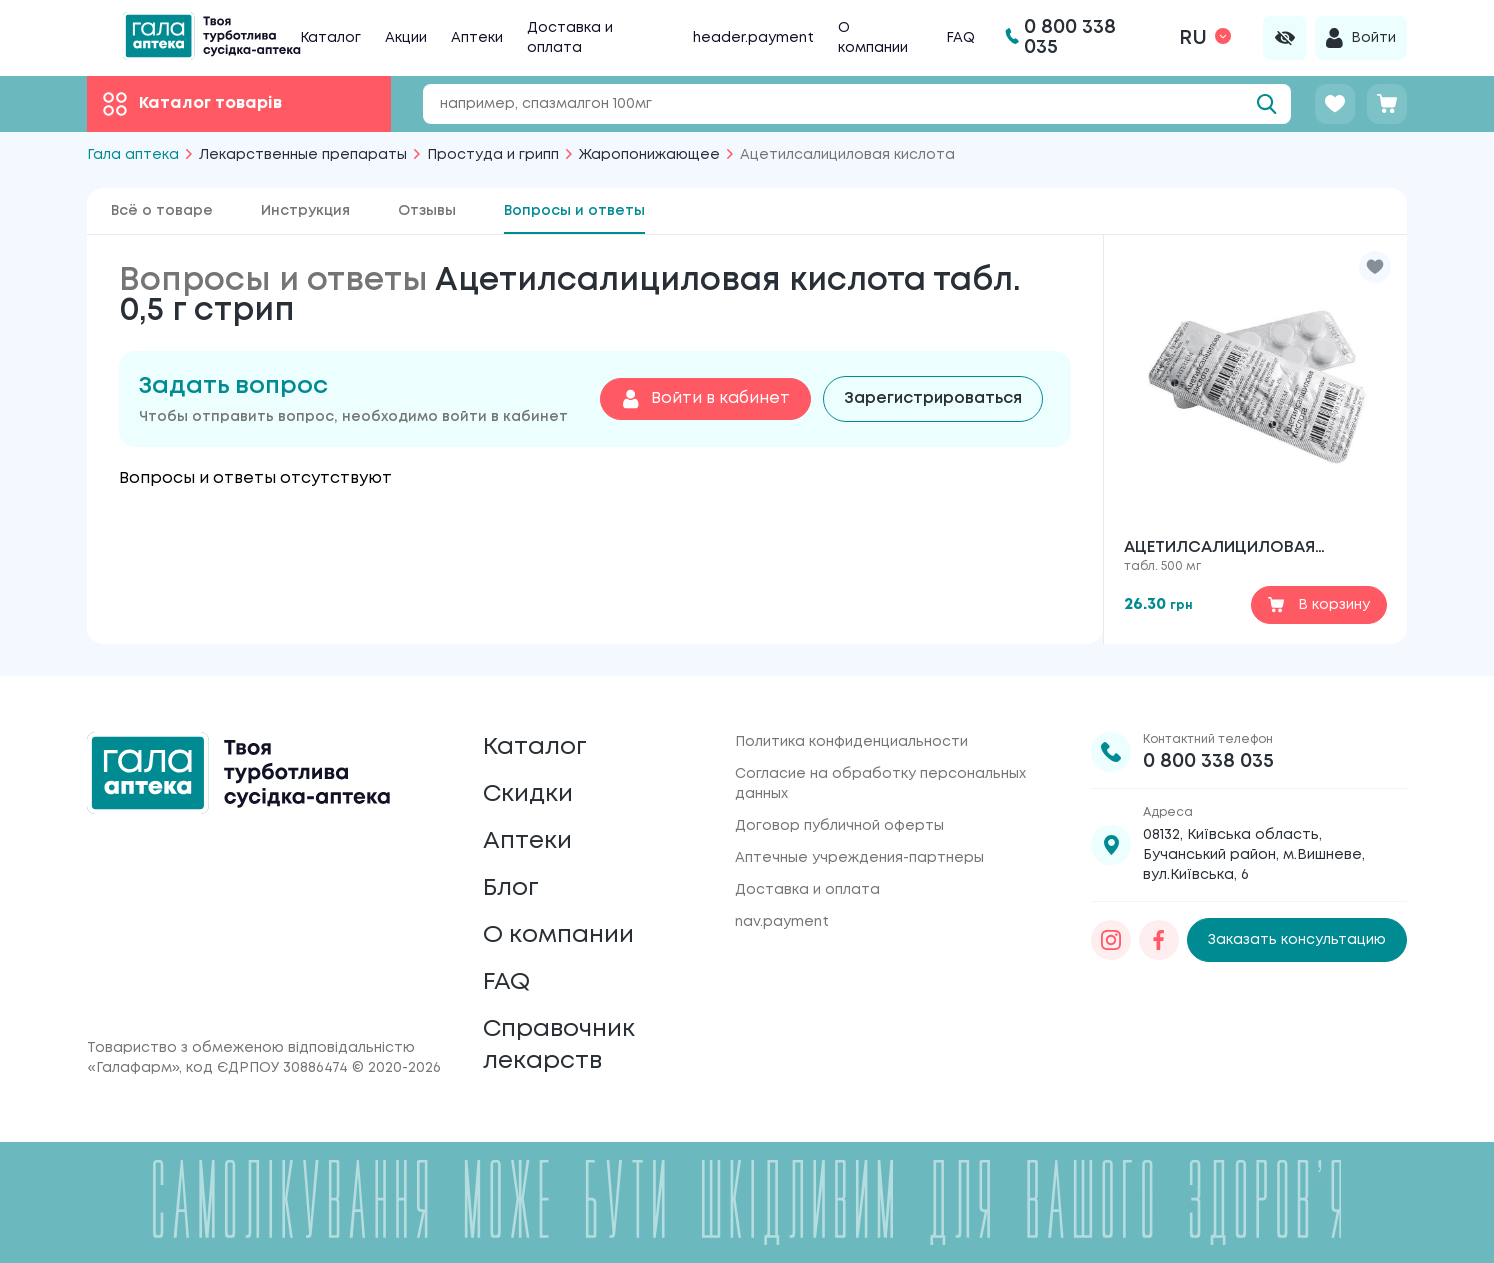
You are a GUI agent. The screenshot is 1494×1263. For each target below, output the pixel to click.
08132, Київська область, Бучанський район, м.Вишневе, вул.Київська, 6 (1254, 855)
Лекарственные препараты (303, 155)
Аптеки (477, 38)
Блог (511, 888)
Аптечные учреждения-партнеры (859, 858)
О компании (558, 935)
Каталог (330, 38)
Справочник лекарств (559, 1045)
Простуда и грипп (493, 155)
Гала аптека (133, 155)
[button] (1375, 267)
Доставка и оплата (807, 890)
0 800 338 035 (1208, 761)
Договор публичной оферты (839, 826)
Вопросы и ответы (574, 211)
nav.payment (782, 922)
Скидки (528, 794)
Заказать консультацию (1297, 940)
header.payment (753, 38)
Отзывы (427, 211)
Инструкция (305, 211)
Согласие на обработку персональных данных (880, 784)
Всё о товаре (162, 211)
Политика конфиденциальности (851, 742)
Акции (406, 38)
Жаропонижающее (649, 155)
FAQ (960, 38)
